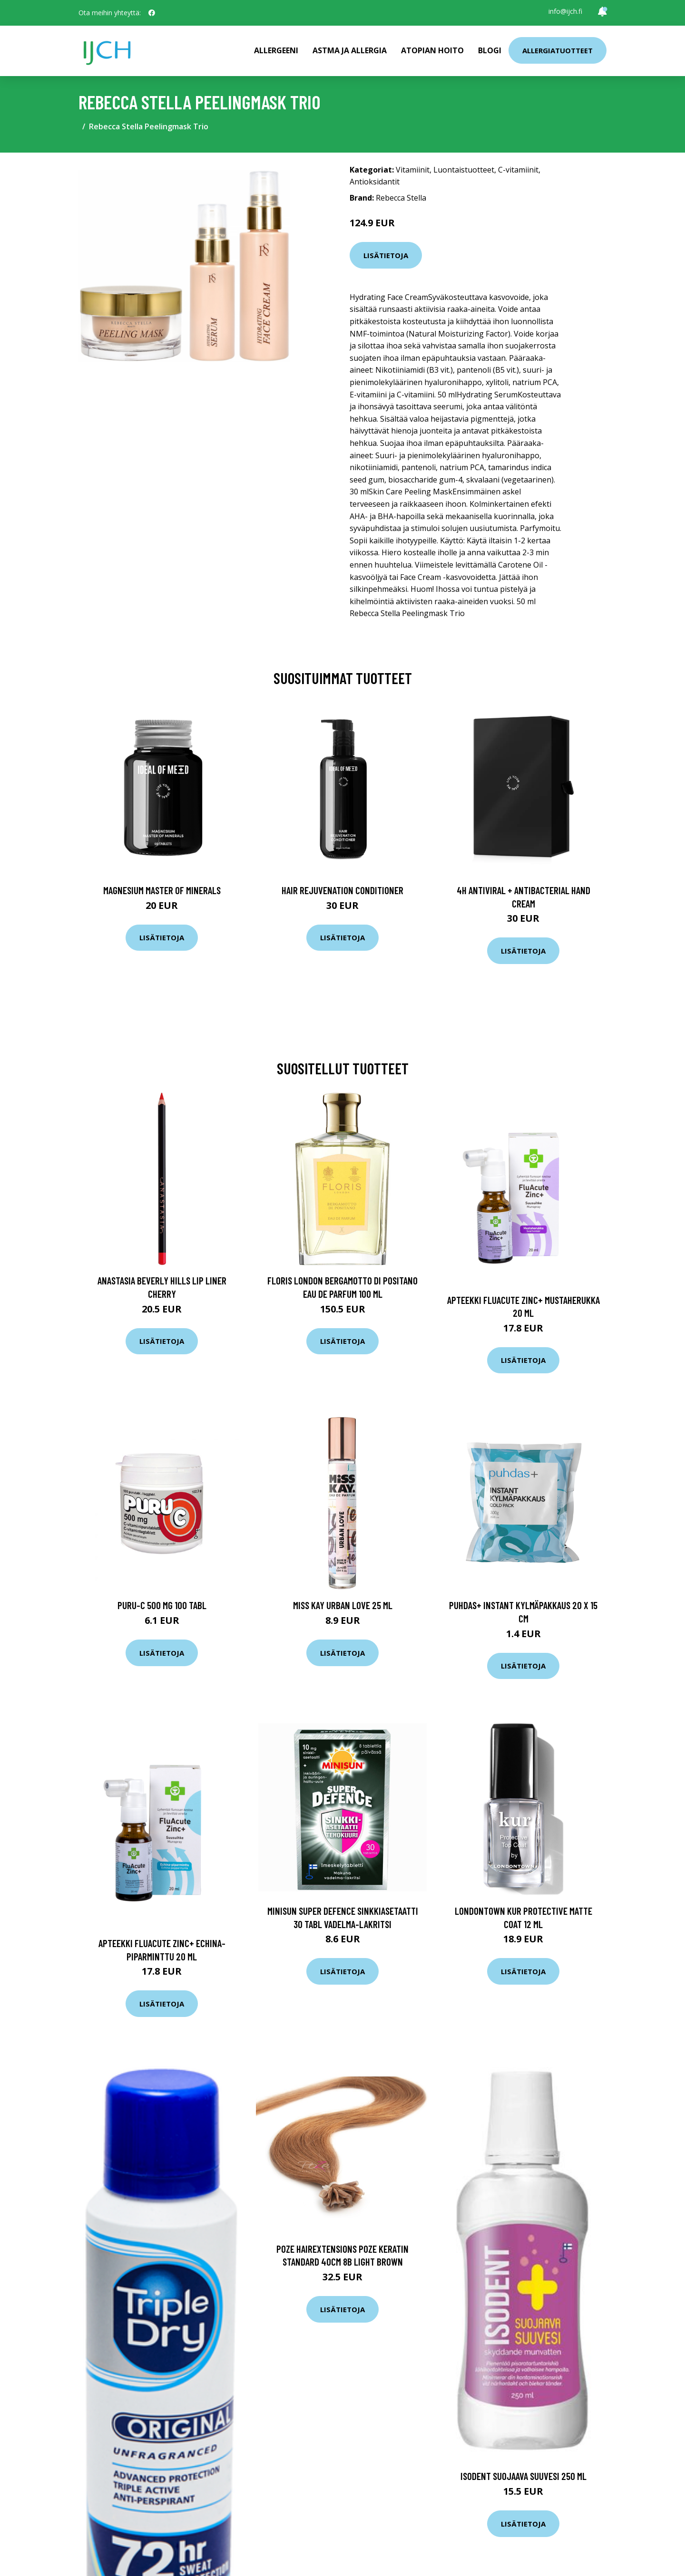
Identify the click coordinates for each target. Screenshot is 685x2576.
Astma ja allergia (350, 50)
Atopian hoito (432, 50)
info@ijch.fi (565, 11)
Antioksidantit (375, 181)
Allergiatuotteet (557, 50)
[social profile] (152, 13)
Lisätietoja (385, 255)
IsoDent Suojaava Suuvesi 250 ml (523, 2476)
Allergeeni (276, 50)
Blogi (489, 50)
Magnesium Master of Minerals (162, 890)
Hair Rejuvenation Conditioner (342, 890)
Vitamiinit (413, 169)
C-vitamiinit (518, 169)
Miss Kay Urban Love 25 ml (342, 1605)
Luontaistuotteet (463, 169)
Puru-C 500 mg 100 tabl (161, 1605)
